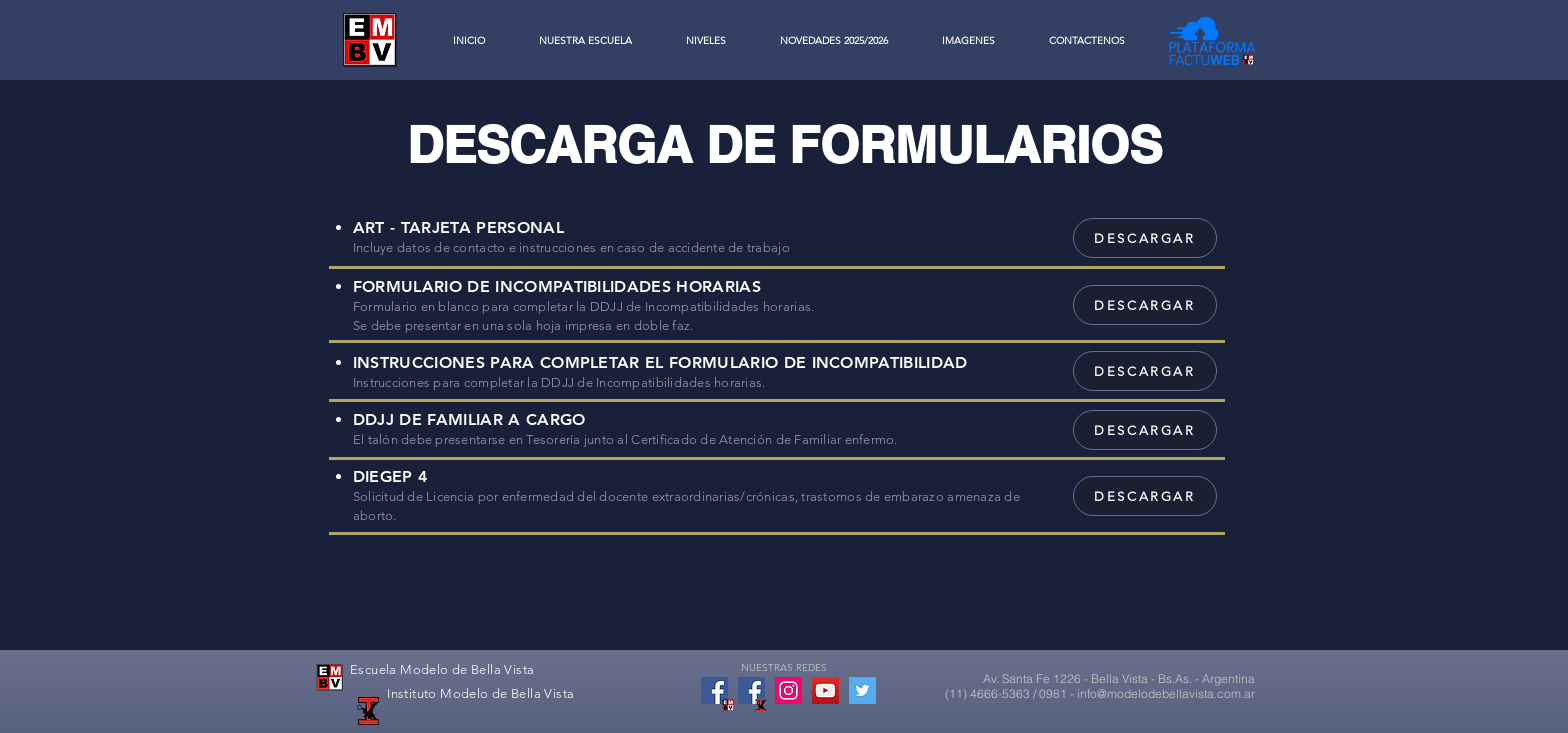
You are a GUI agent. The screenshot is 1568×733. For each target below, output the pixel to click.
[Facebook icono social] (714, 690)
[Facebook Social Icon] (751, 690)
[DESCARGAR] (1145, 238)
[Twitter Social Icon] (862, 690)
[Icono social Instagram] (788, 690)
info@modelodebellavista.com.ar (1166, 693)
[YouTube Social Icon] (825, 690)
